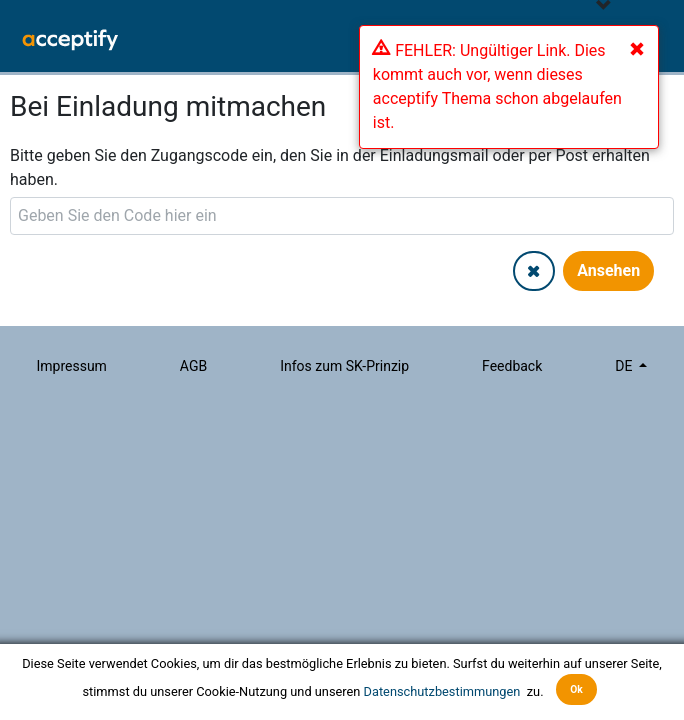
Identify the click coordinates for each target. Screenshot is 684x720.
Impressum (71, 366)
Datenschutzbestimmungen (444, 690)
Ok (576, 689)
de (625, 366)
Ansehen (608, 270)
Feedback (512, 366)
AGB (193, 366)
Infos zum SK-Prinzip (344, 366)
